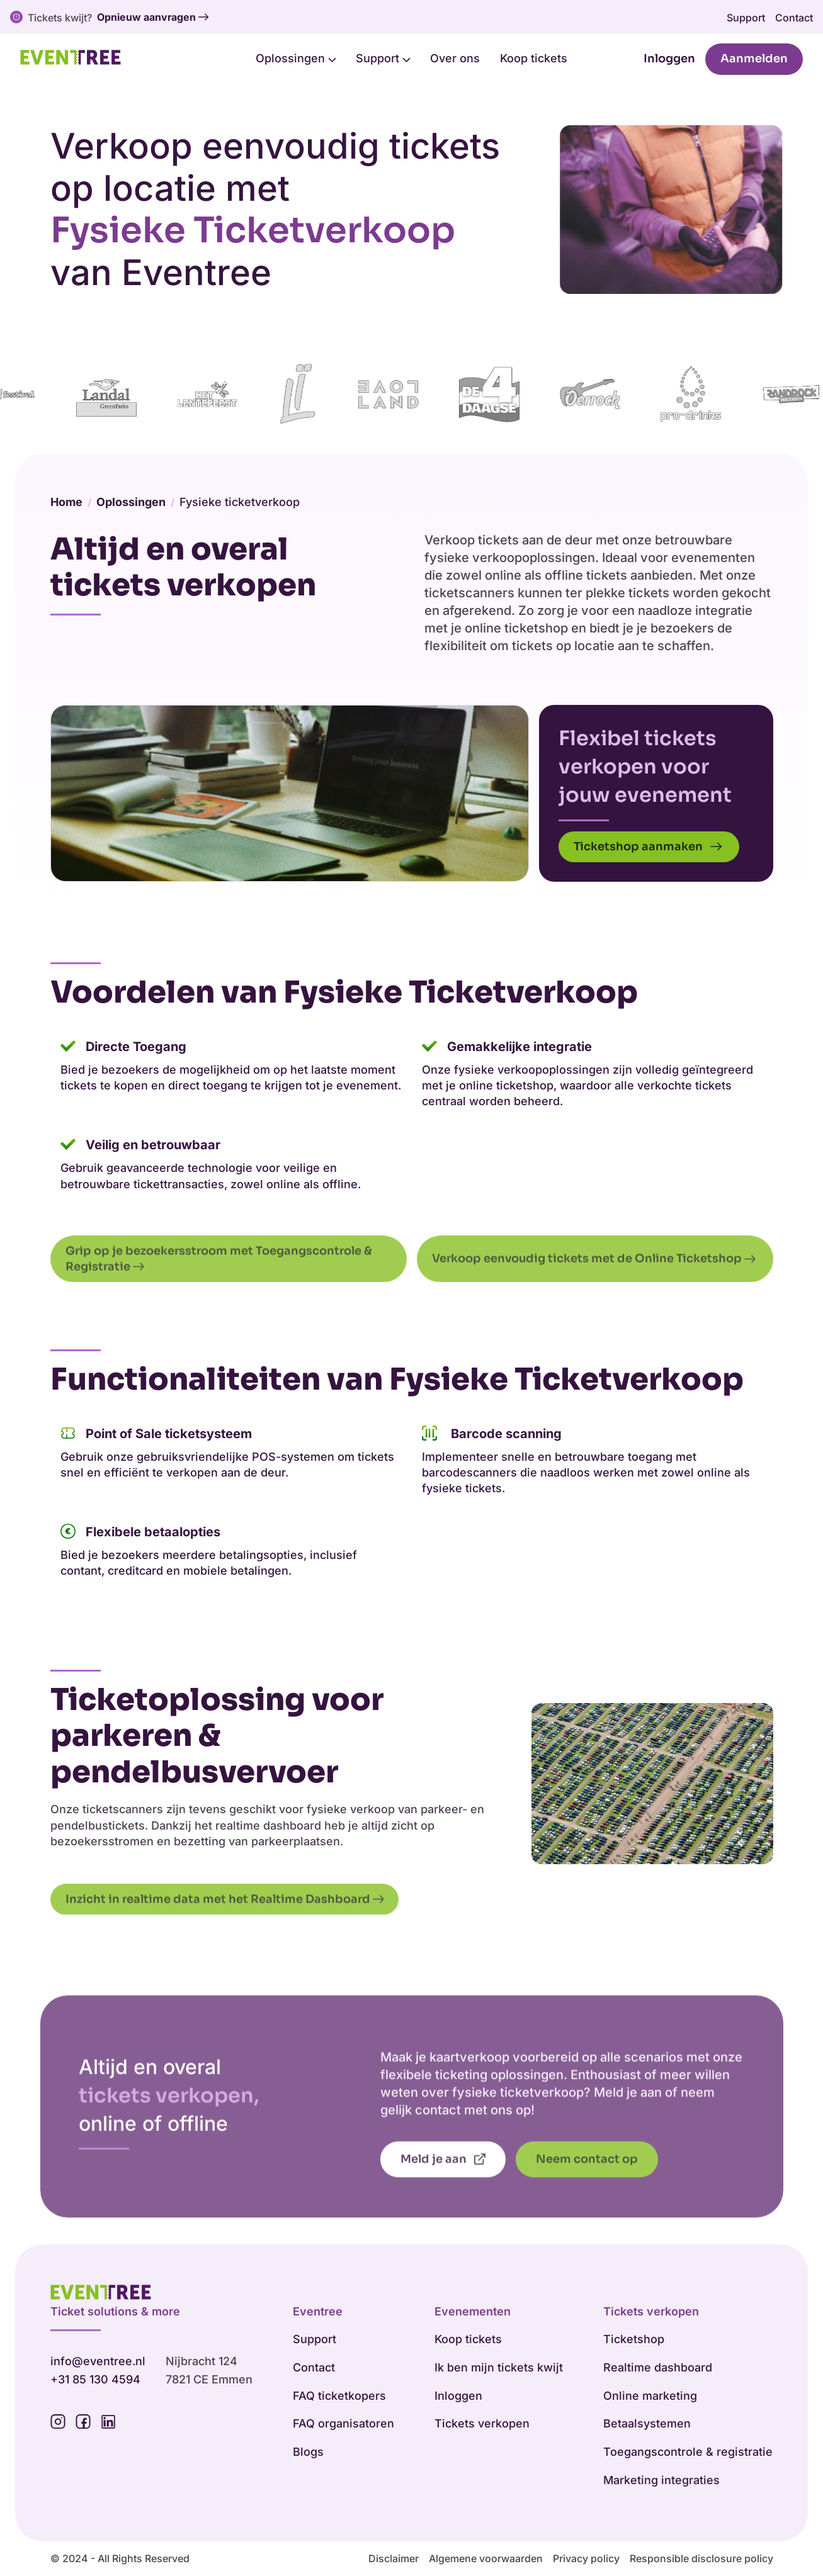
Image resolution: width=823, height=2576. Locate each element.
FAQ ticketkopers (339, 2396)
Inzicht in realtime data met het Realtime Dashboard (225, 1933)
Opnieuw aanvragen (153, 18)
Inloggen (669, 58)
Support (746, 17)
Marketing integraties (661, 2480)
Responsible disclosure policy (701, 2559)
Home (66, 517)
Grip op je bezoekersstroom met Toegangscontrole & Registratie (220, 1292)
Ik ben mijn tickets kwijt (498, 2368)
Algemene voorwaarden (486, 2559)
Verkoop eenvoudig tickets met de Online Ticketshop (595, 1293)
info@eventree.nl (97, 2361)
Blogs (308, 2452)
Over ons (455, 58)
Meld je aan (442, 2193)
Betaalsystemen (647, 2424)
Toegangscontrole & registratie (688, 2452)
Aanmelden (754, 58)
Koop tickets (533, 58)
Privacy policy (586, 2559)
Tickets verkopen (482, 2424)
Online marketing (650, 2396)
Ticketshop (633, 2339)
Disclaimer (393, 2559)
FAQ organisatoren (343, 2424)
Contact (794, 17)
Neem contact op (587, 2193)
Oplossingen (296, 58)
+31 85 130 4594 (95, 2380)
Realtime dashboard (657, 2368)
